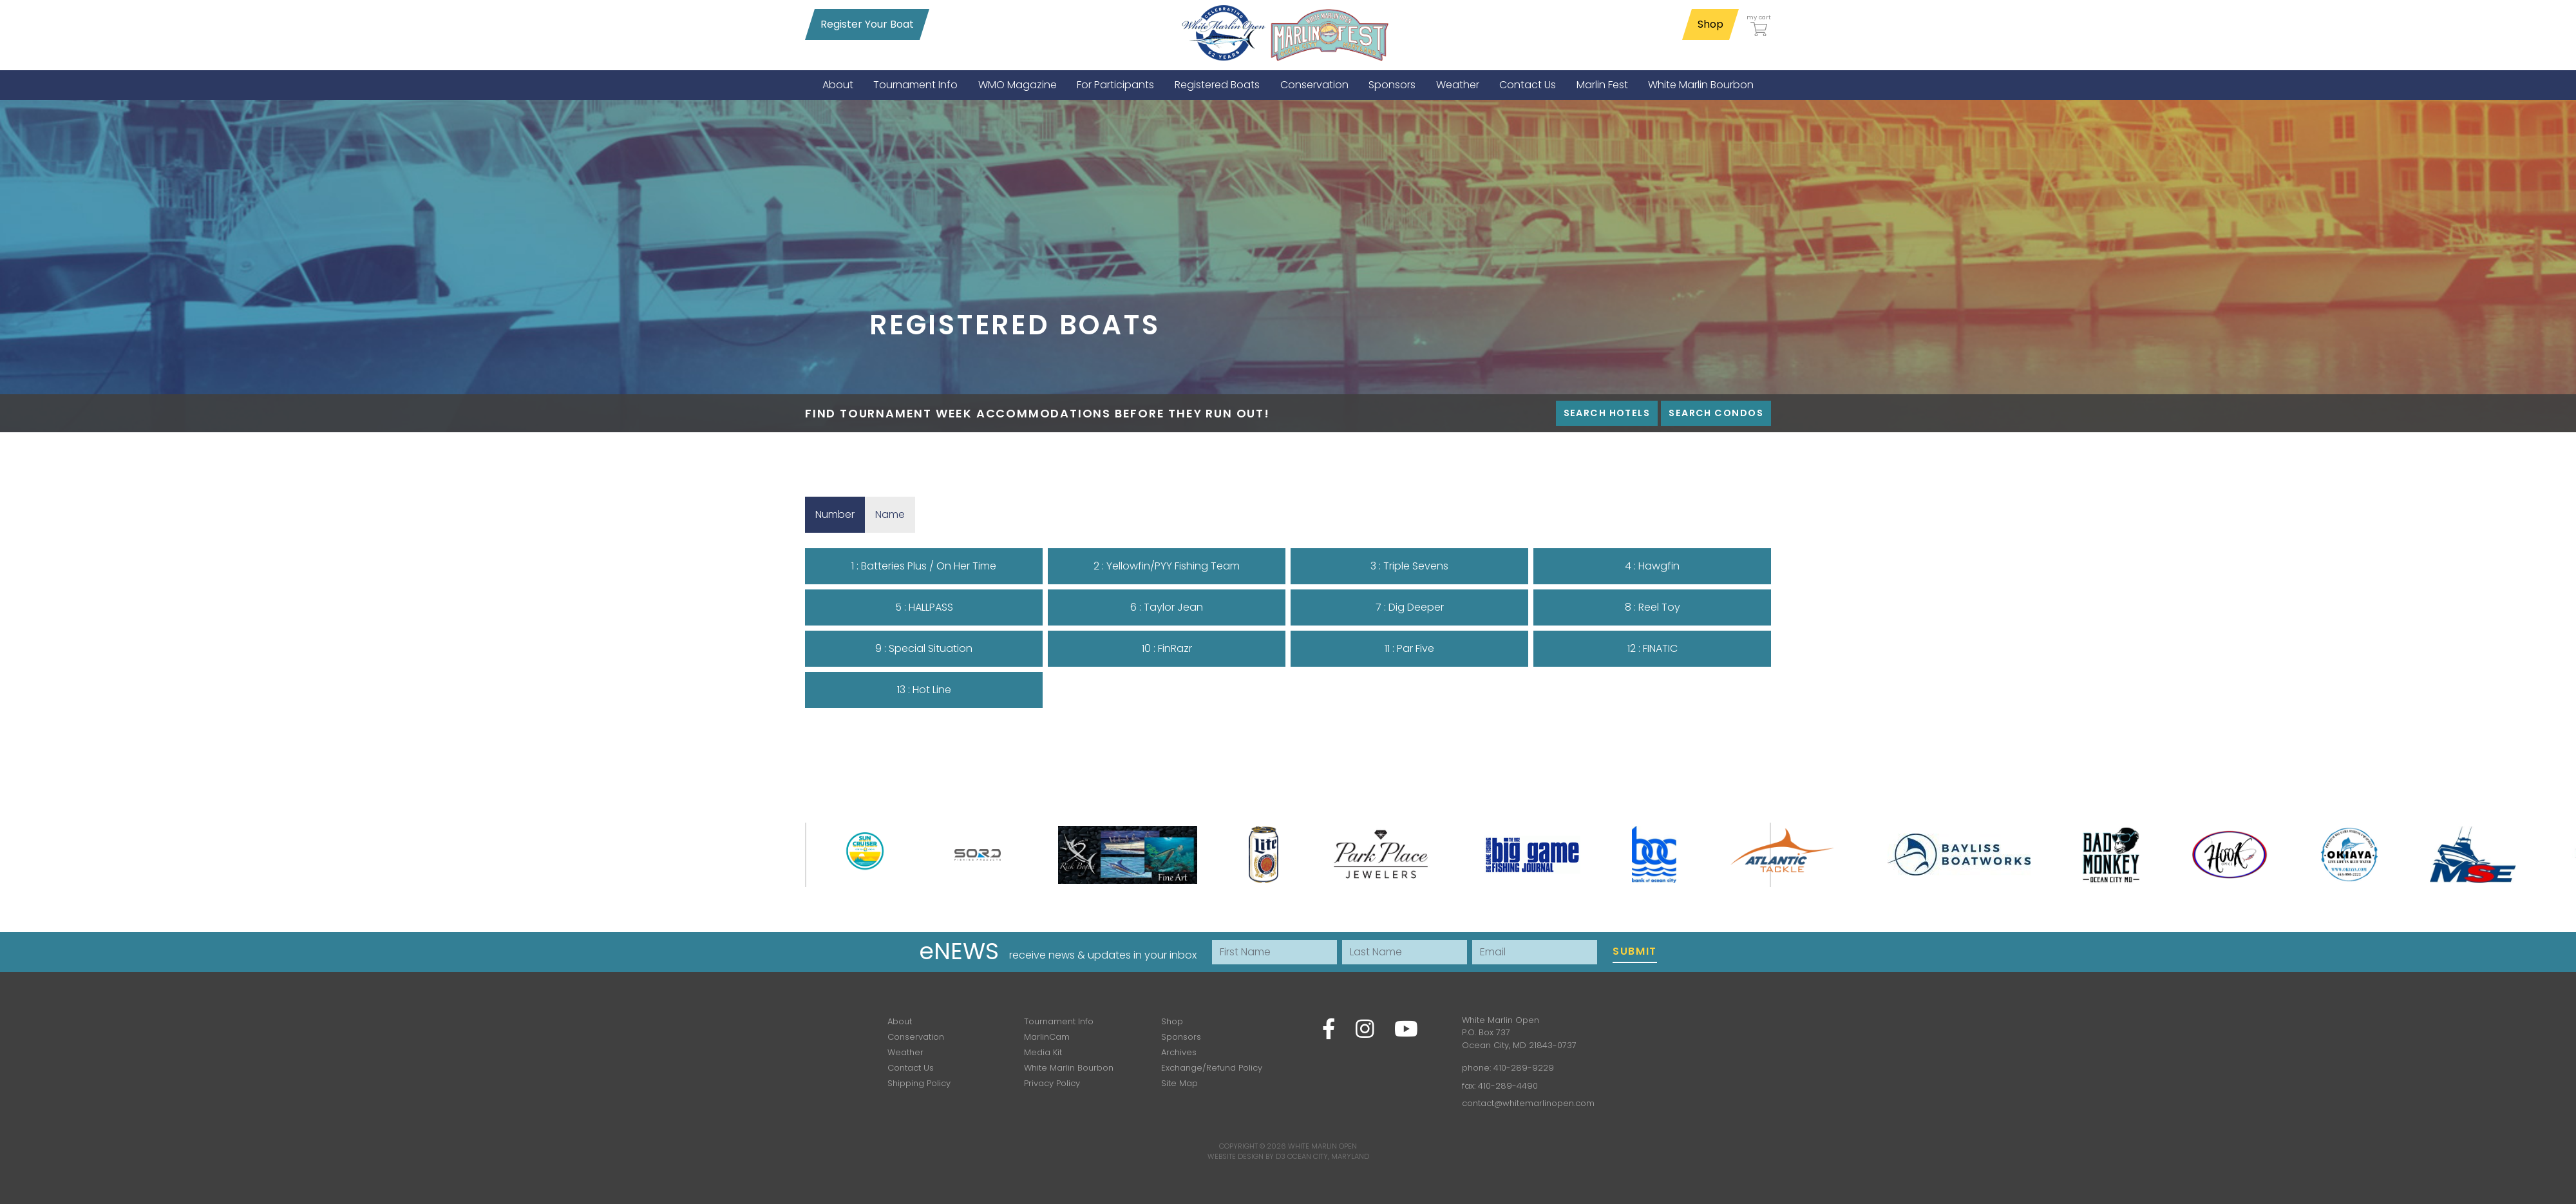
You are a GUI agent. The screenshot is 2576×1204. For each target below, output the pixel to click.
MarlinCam (1047, 1037)
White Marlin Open (1322, 1146)
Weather (905, 1052)
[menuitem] (838, 84)
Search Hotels (1607, 412)
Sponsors (1181, 1037)
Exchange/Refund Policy (1211, 1068)
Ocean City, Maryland (1328, 1156)
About (899, 1021)
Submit (1635, 951)
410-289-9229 (1523, 1068)
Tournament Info (1059, 1021)
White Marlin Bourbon (1068, 1068)
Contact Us (910, 1068)
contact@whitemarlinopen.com (1528, 1103)
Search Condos (1716, 412)
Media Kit (1043, 1052)
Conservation (915, 1037)
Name (895, 514)
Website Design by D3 (1246, 1156)
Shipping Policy (919, 1083)
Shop (1710, 24)
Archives (1179, 1052)
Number (840, 514)
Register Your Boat (867, 24)
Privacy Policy (1052, 1083)
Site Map (1179, 1083)
